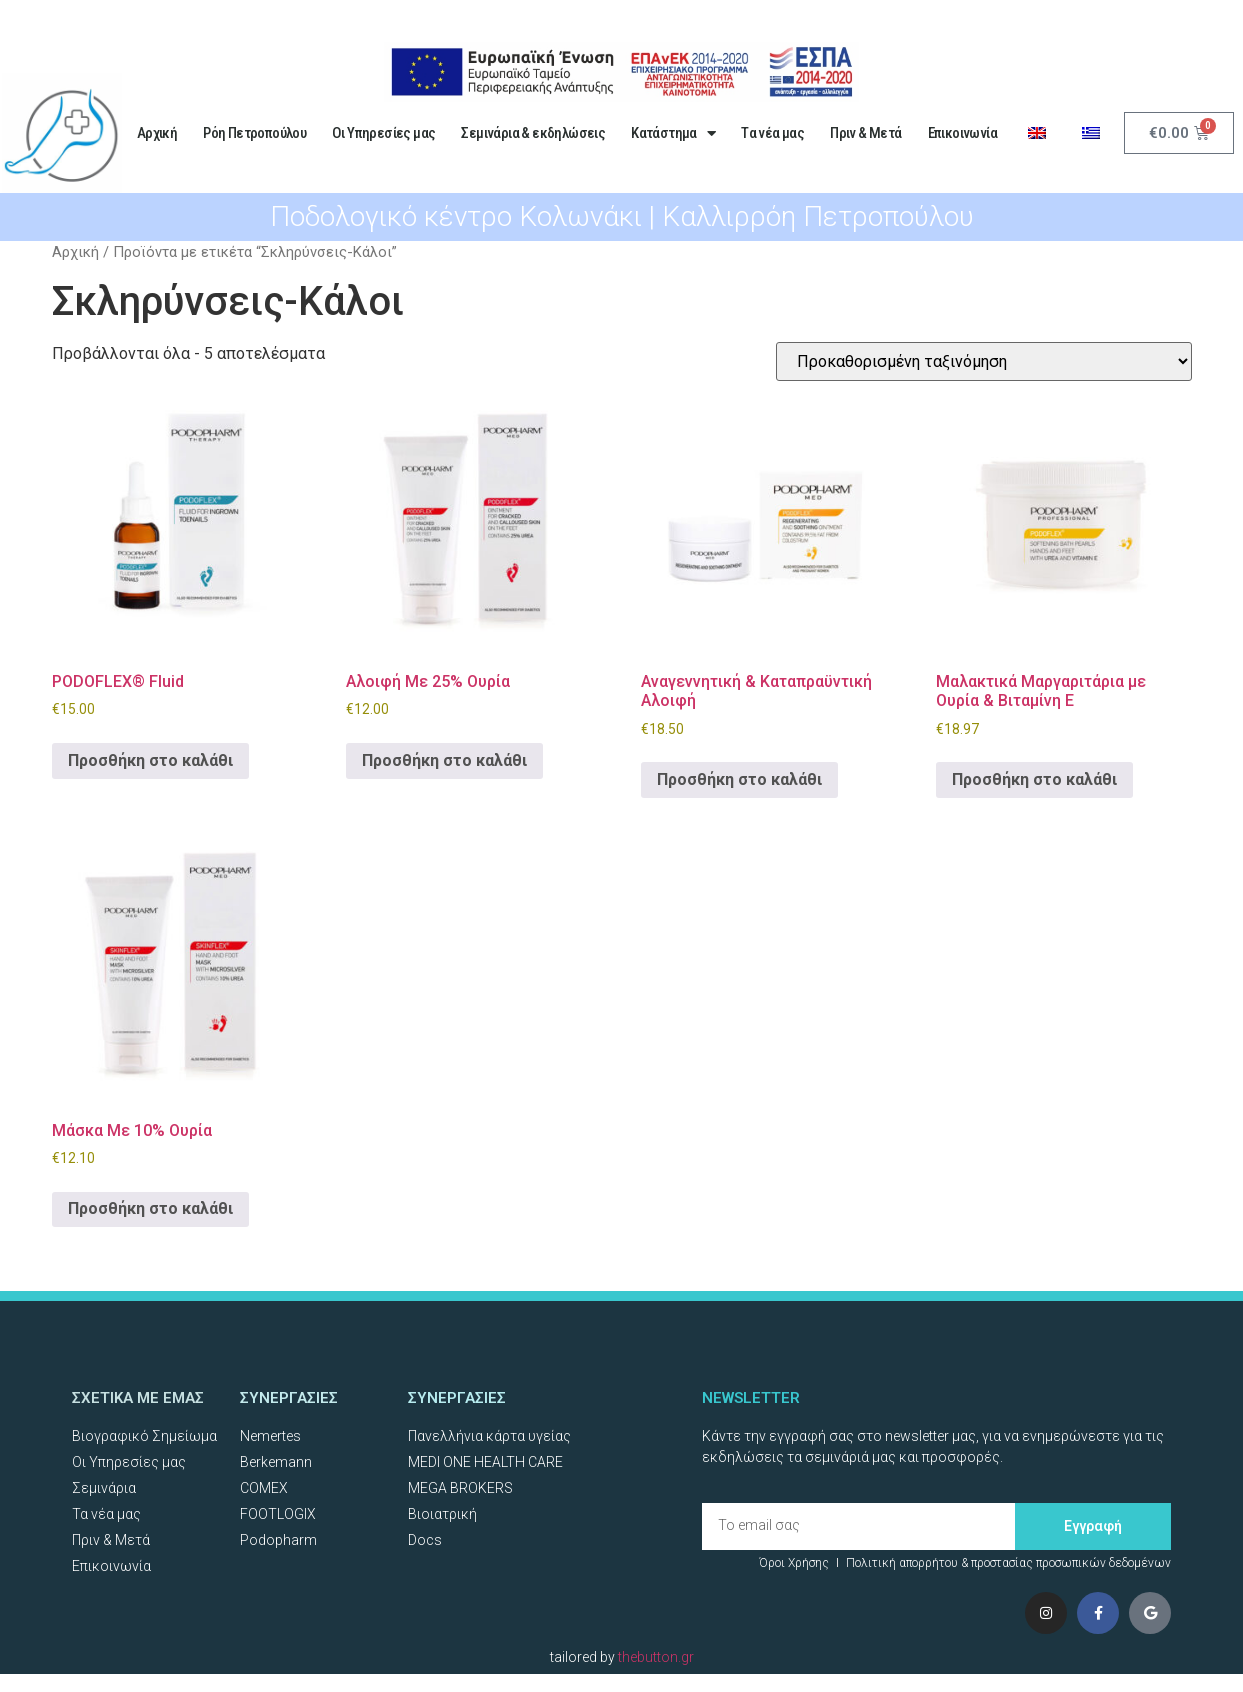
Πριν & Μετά (865, 133)
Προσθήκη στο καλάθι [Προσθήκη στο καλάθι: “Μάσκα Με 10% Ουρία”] (150, 1208)
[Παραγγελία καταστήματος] (984, 361)
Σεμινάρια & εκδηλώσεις (533, 133)
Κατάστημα (673, 133)
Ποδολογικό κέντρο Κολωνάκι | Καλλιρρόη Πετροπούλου (622, 216)
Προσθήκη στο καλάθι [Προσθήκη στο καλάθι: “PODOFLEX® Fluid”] (150, 760)
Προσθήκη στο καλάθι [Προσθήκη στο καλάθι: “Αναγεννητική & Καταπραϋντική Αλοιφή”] (739, 779)
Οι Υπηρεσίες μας (383, 133)
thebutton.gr (656, 1657)
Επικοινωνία (962, 133)
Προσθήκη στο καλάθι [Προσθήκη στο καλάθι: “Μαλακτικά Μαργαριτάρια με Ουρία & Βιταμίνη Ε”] (1034, 779)
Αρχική (157, 133)
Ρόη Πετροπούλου (254, 133)
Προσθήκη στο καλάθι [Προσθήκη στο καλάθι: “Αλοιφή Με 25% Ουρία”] (444, 760)
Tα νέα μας (772, 133)
